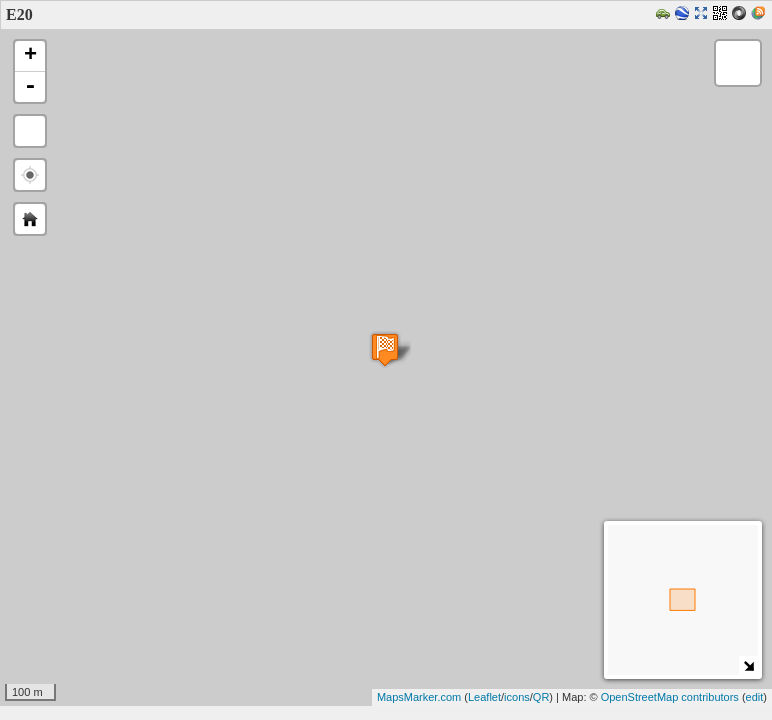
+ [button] (30, 56)
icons (517, 697)
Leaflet (484, 697)
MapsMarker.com (419, 697)
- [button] (30, 87)
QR (541, 697)
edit (755, 697)
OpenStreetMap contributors (670, 697)
